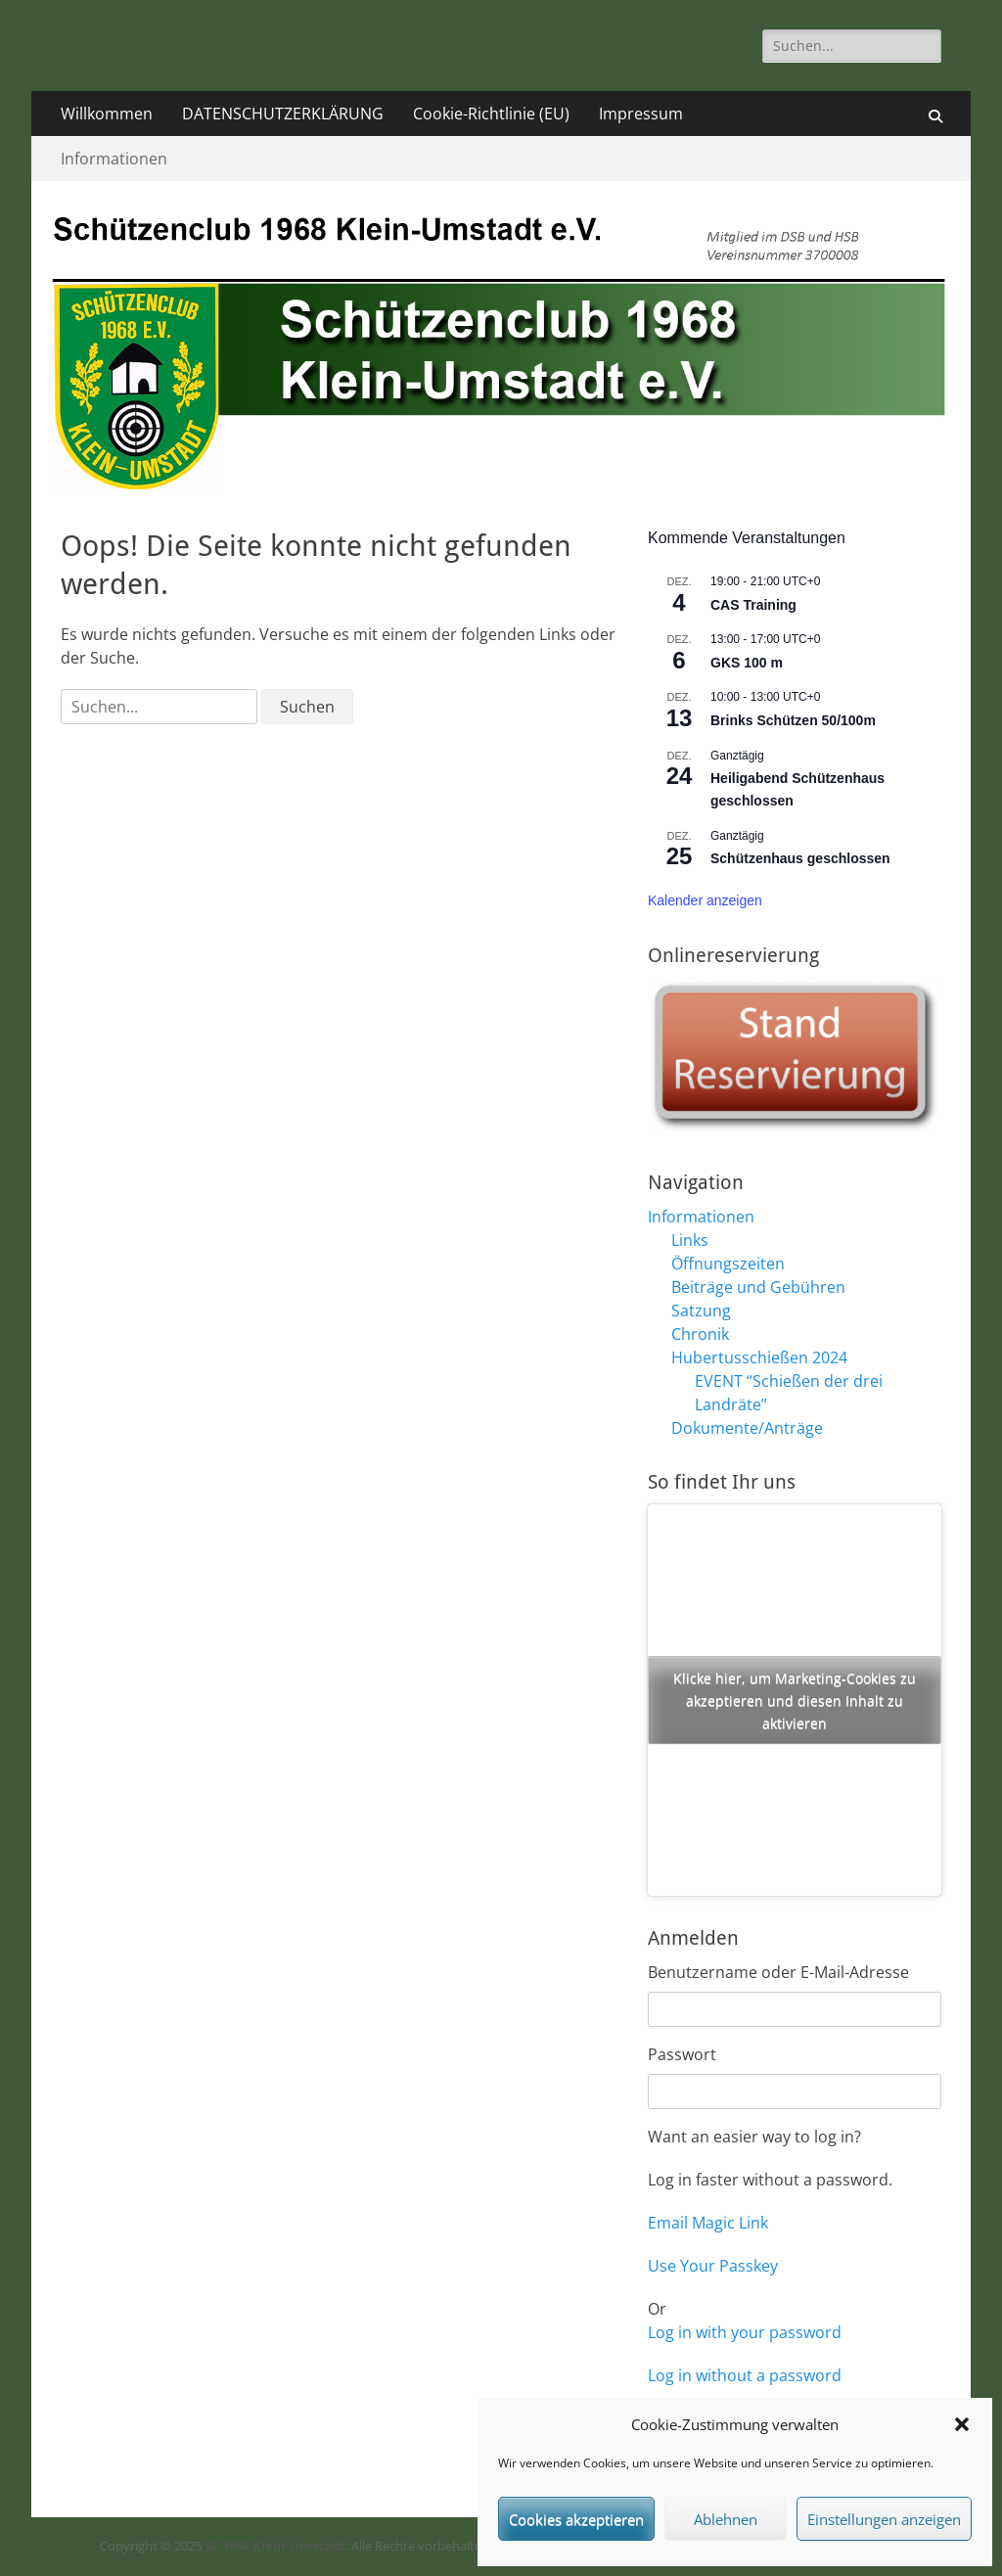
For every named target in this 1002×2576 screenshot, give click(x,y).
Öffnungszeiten (728, 1263)
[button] (962, 2424)
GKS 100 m (746, 662)
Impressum (641, 113)
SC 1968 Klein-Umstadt (275, 2545)
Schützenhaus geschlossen (800, 858)
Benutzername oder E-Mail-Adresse (778, 1972)
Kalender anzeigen (705, 900)
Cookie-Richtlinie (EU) (491, 113)
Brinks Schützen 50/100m (793, 720)
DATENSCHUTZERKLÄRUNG (283, 113)
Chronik (700, 1334)
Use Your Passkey (713, 2266)
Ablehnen (725, 2519)
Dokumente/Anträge (747, 1428)
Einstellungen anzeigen (884, 2519)
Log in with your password (745, 2332)
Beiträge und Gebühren (758, 1287)
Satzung (701, 1310)
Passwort (682, 2054)
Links (689, 1240)
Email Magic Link (708, 2222)
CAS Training (753, 605)
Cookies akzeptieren (576, 2519)
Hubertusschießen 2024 (759, 1357)
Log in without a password (745, 2375)
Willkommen (107, 113)
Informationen (114, 158)
